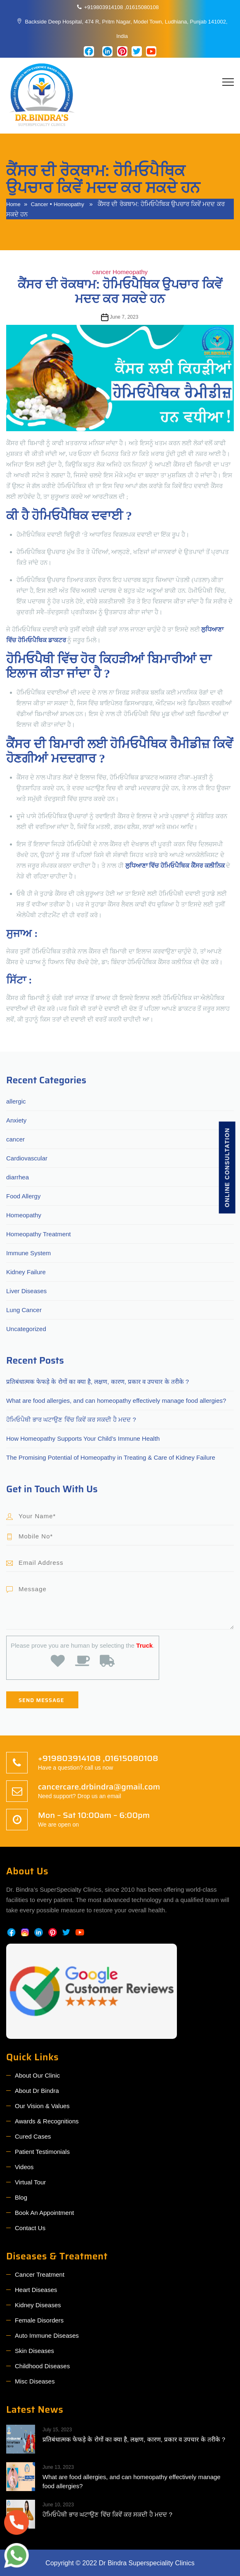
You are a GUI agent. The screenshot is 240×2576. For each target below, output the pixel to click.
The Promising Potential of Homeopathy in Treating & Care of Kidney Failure (110, 1457)
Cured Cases (33, 2136)
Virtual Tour (30, 2182)
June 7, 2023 (124, 317)
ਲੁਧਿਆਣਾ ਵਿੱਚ (142, 866)
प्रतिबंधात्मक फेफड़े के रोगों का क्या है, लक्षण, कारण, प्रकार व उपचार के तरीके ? (97, 1381)
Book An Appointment (44, 2212)
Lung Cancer (24, 1309)
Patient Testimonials (42, 2151)
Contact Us (30, 2227)
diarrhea (17, 1177)
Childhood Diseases (42, 2365)
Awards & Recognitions (47, 2121)
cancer (39, 204)
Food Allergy (23, 1196)
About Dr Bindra (37, 2090)
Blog (21, 2197)
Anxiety (16, 1120)
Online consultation (227, 1167)
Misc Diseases (35, 2381)
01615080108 (142, 7)
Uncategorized (26, 1328)
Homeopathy (69, 204)
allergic (16, 1101)
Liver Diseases (26, 1290)
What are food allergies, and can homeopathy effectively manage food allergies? (116, 1400)
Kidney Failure (26, 1271)
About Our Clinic (37, 2075)
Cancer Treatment (39, 2274)
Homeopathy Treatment (38, 1234)
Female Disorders (39, 2320)
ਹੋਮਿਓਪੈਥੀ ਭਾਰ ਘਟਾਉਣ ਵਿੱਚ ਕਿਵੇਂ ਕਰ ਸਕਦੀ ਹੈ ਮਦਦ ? (71, 1419)
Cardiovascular (26, 1158)
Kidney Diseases (38, 2304)
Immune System (28, 1252)
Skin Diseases (34, 2350)
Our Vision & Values (42, 2105)
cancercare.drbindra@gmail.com (99, 1786)
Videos (24, 2166)
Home (13, 204)
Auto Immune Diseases (47, 2335)
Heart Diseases (36, 2289)
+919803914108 (104, 7)
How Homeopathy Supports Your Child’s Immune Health (83, 1438)
